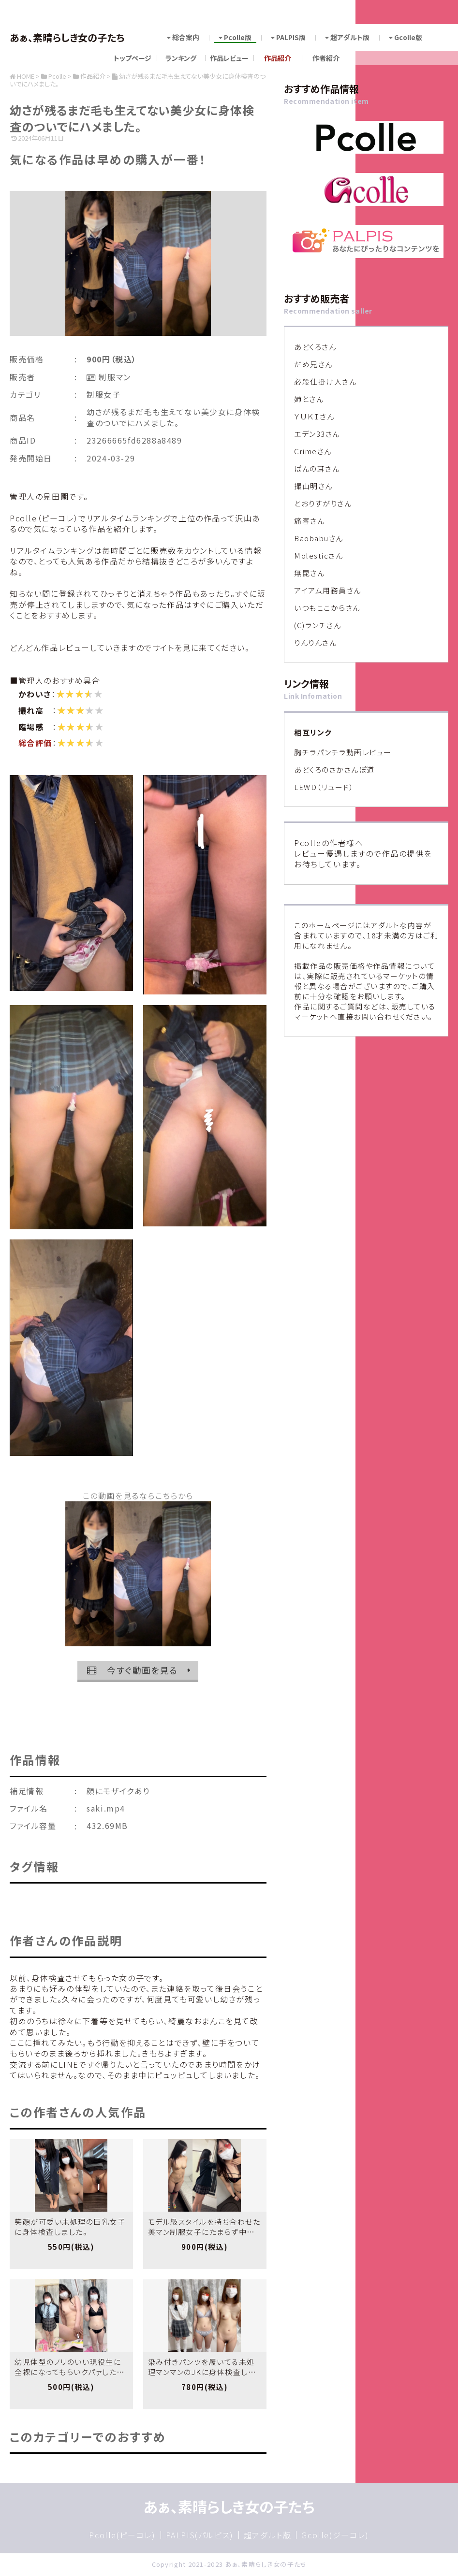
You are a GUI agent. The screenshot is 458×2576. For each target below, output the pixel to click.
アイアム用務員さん (327, 590)
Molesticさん (318, 555)
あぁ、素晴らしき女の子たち (67, 37)
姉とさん (309, 399)
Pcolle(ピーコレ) (122, 2535)
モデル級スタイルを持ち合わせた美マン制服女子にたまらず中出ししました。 (204, 2231)
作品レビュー (229, 58)
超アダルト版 (268, 2535)
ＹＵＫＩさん (314, 416)
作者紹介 (326, 58)
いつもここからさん (327, 608)
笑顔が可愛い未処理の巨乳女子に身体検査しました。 (70, 2226)
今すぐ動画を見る (131, 1670)
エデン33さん (317, 434)
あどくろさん (315, 347)
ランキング (180, 58)
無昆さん (309, 573)
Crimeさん (313, 451)
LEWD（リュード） (324, 787)
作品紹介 (277, 58)
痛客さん (309, 521)
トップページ (132, 58)
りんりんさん (315, 642)
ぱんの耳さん (317, 468)
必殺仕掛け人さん (325, 381)
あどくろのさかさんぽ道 (334, 769)
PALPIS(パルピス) (200, 2535)
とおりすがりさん (323, 503)
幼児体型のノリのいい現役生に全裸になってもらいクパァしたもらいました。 (69, 2372)
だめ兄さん (313, 364)
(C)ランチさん (317, 625)
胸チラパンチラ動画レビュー (343, 752)
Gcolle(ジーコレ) (335, 2535)
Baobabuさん (318, 538)
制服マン (113, 377)
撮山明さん (313, 486)
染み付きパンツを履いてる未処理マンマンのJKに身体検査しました (202, 2372)
